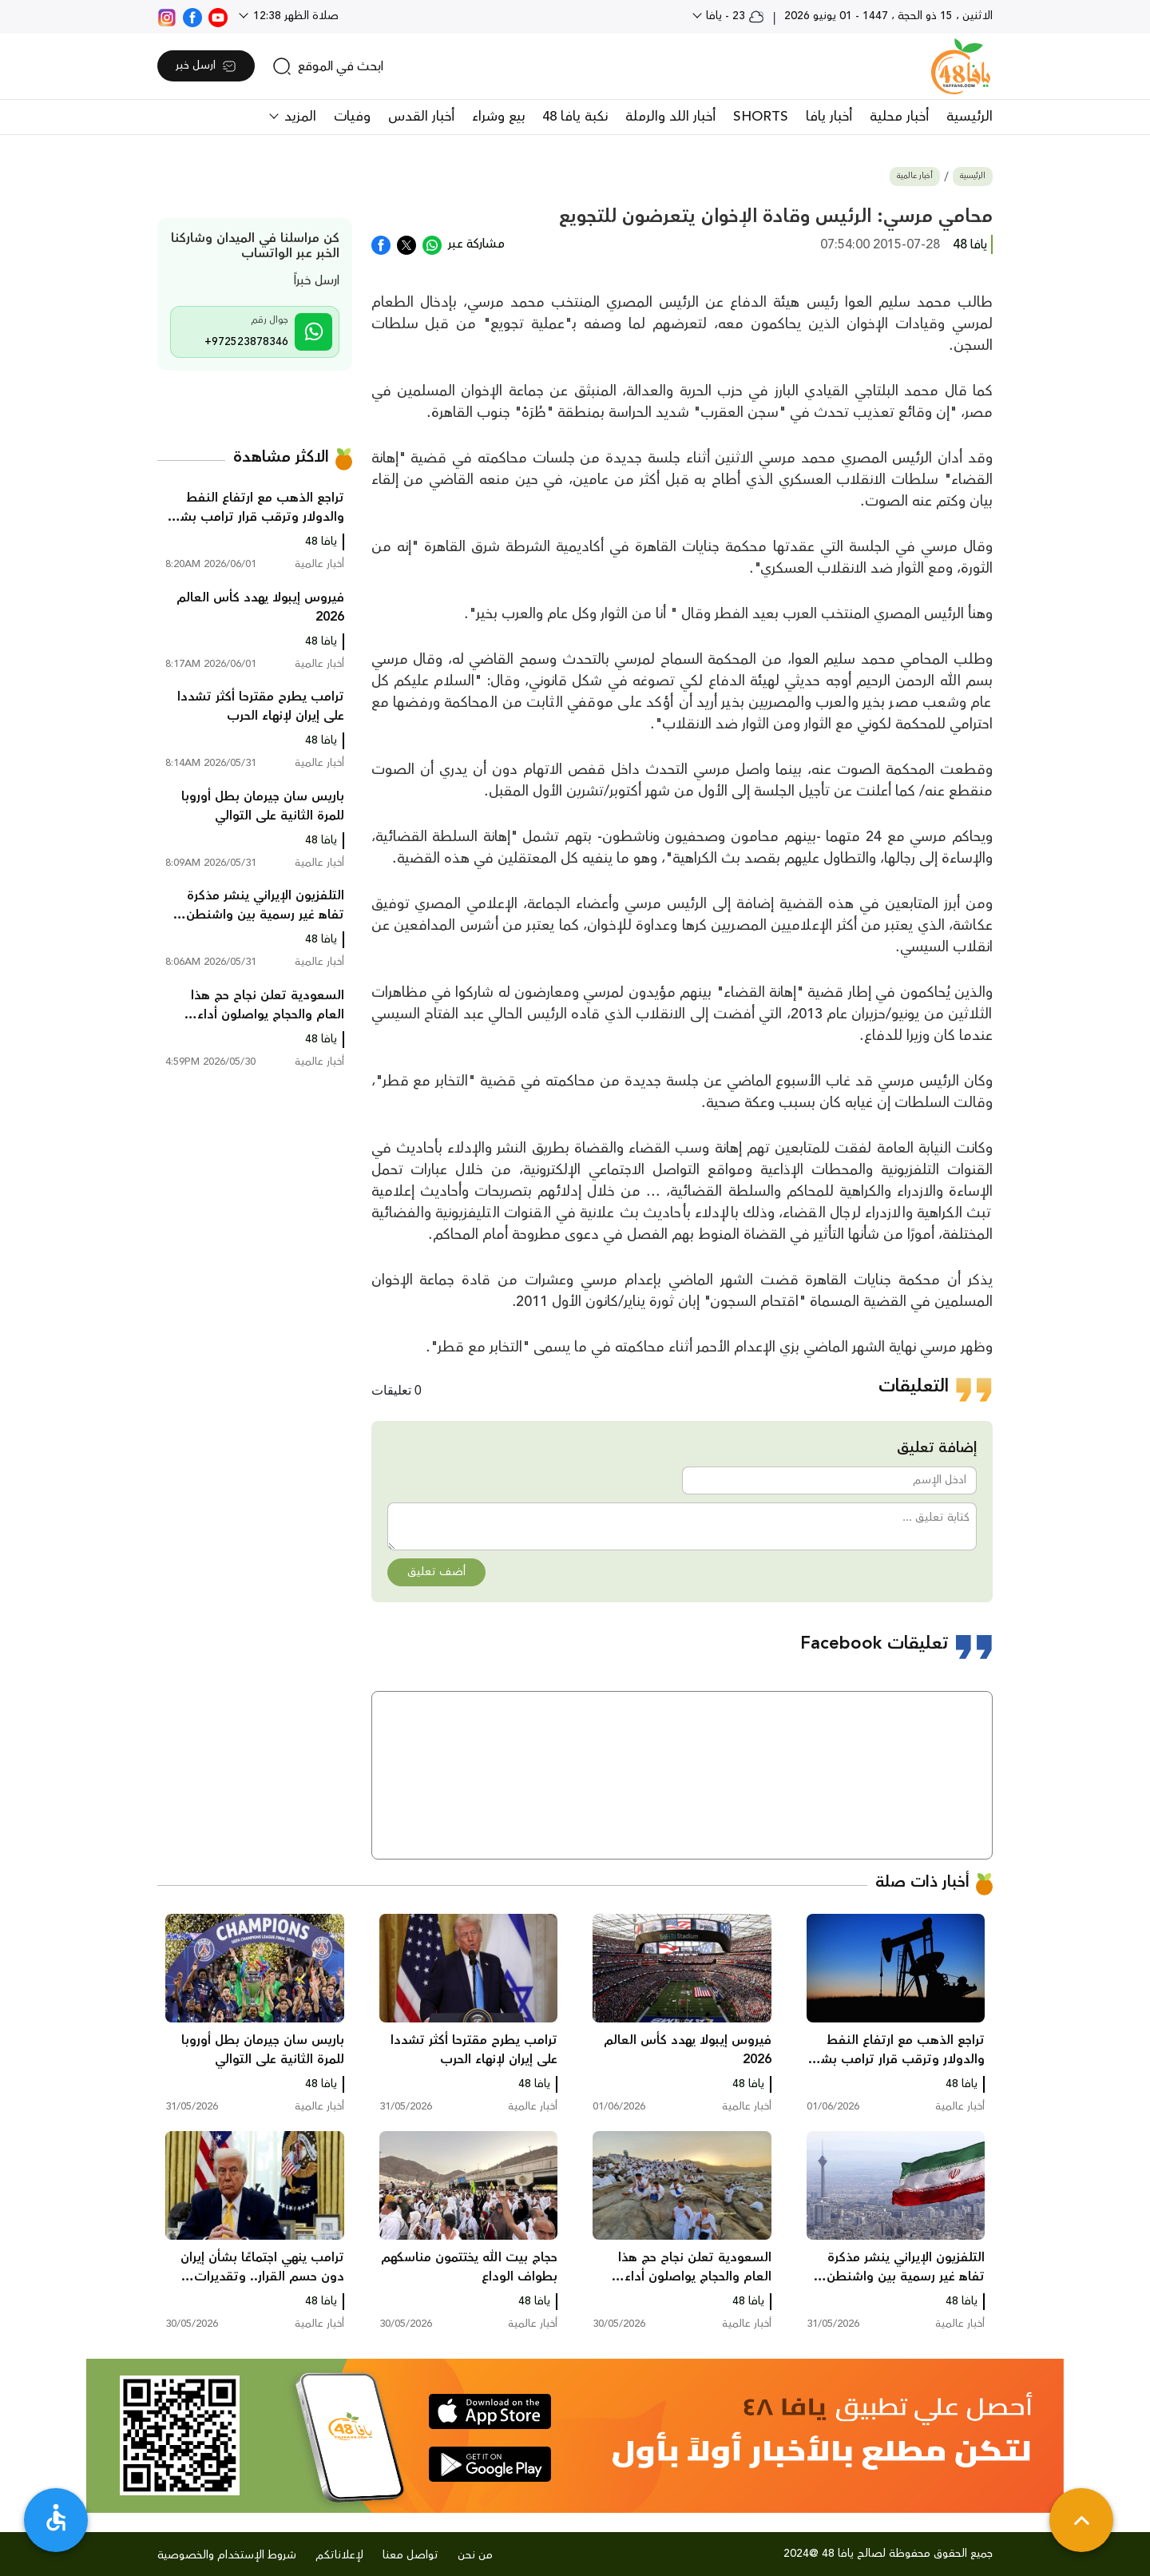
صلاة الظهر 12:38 (294, 16)
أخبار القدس (421, 116)
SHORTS (760, 116)
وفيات (352, 116)
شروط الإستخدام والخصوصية (226, 2555)
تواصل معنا (410, 2555)
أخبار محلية (899, 116)
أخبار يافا (829, 116)
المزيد (298, 116)
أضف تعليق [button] (436, 1572)
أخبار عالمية (915, 176)
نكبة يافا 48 (575, 116)
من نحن (475, 2555)
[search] (328, 66)
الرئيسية (969, 116)
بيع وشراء (498, 116)
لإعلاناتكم (339, 2555)
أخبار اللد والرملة (670, 116)
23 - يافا (733, 16)
